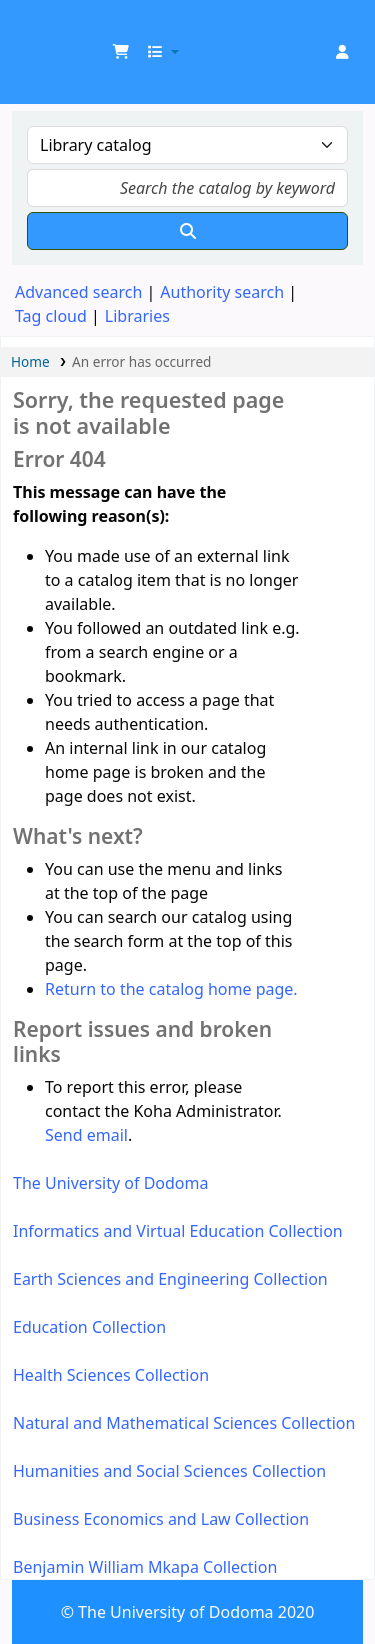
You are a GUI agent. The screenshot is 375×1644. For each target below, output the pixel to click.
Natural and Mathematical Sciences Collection (184, 1423)
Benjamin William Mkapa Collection (145, 1567)
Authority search (222, 292)
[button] (121, 52)
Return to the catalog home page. (171, 989)
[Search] (187, 231)
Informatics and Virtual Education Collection (178, 1231)
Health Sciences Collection (111, 1375)
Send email (86, 1135)
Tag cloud (51, 316)
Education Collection (89, 1327)
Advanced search (78, 292)
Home (30, 361)
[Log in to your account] (342, 52)
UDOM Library (37, 29)
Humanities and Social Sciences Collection (169, 1471)
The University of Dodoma (111, 1183)
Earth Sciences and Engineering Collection (170, 1279)
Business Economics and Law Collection (161, 1519)
